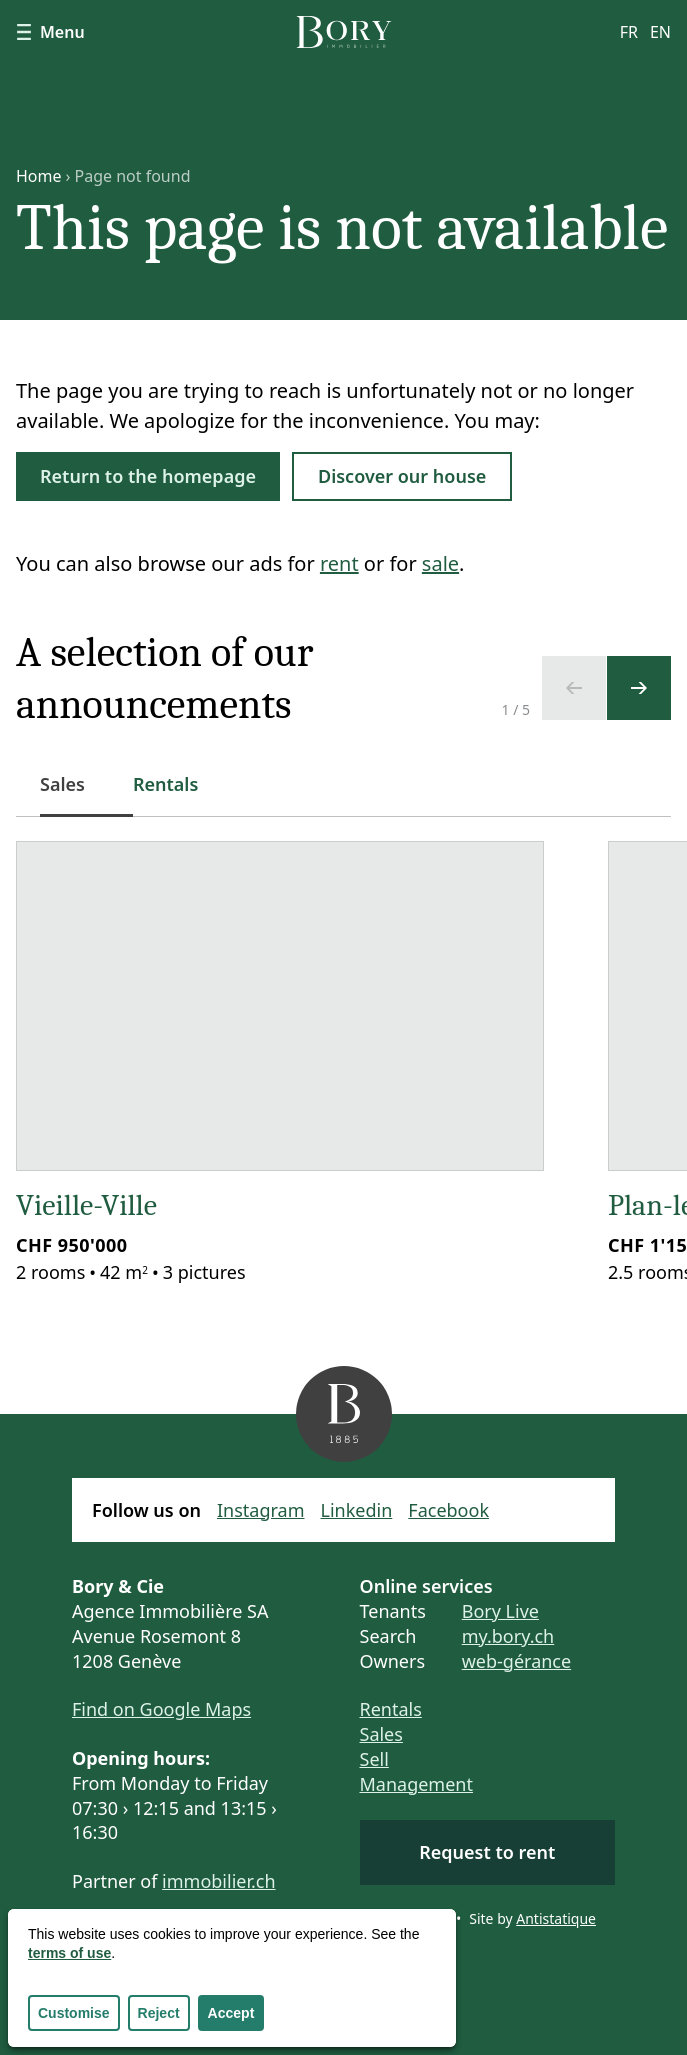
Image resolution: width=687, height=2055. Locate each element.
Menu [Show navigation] (50, 32)
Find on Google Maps (161, 1709)
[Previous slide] (574, 688)
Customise (74, 2013)
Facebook (448, 1510)
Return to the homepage (148, 476)
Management (416, 1784)
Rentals (391, 1709)
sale (440, 563)
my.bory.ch (508, 1636)
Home (39, 176)
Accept (231, 2013)
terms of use (69, 1953)
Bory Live (500, 1611)
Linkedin (357, 1510)
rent (339, 563)
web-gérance (516, 1661)
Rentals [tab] (165, 784)
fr (629, 32)
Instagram (261, 1510)
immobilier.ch (219, 1881)
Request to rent (487, 1852)
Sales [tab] (74, 794)
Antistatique (556, 1918)
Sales (381, 1734)
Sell (374, 1759)
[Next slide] (639, 688)
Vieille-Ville (86, 1205)
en (660, 32)
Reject (159, 2013)
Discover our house (402, 476)
